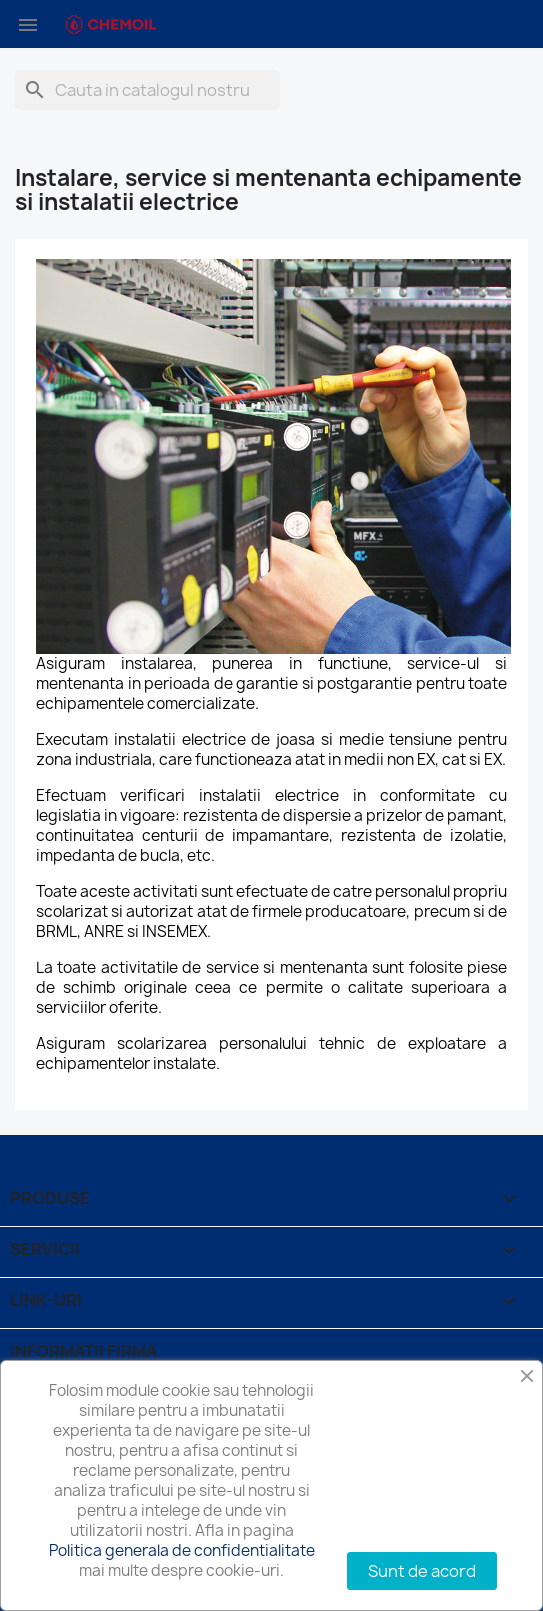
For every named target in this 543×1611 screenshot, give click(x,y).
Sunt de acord (422, 1571)
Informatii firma (83, 1351)
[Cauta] (147, 90)
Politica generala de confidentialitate (182, 1550)
